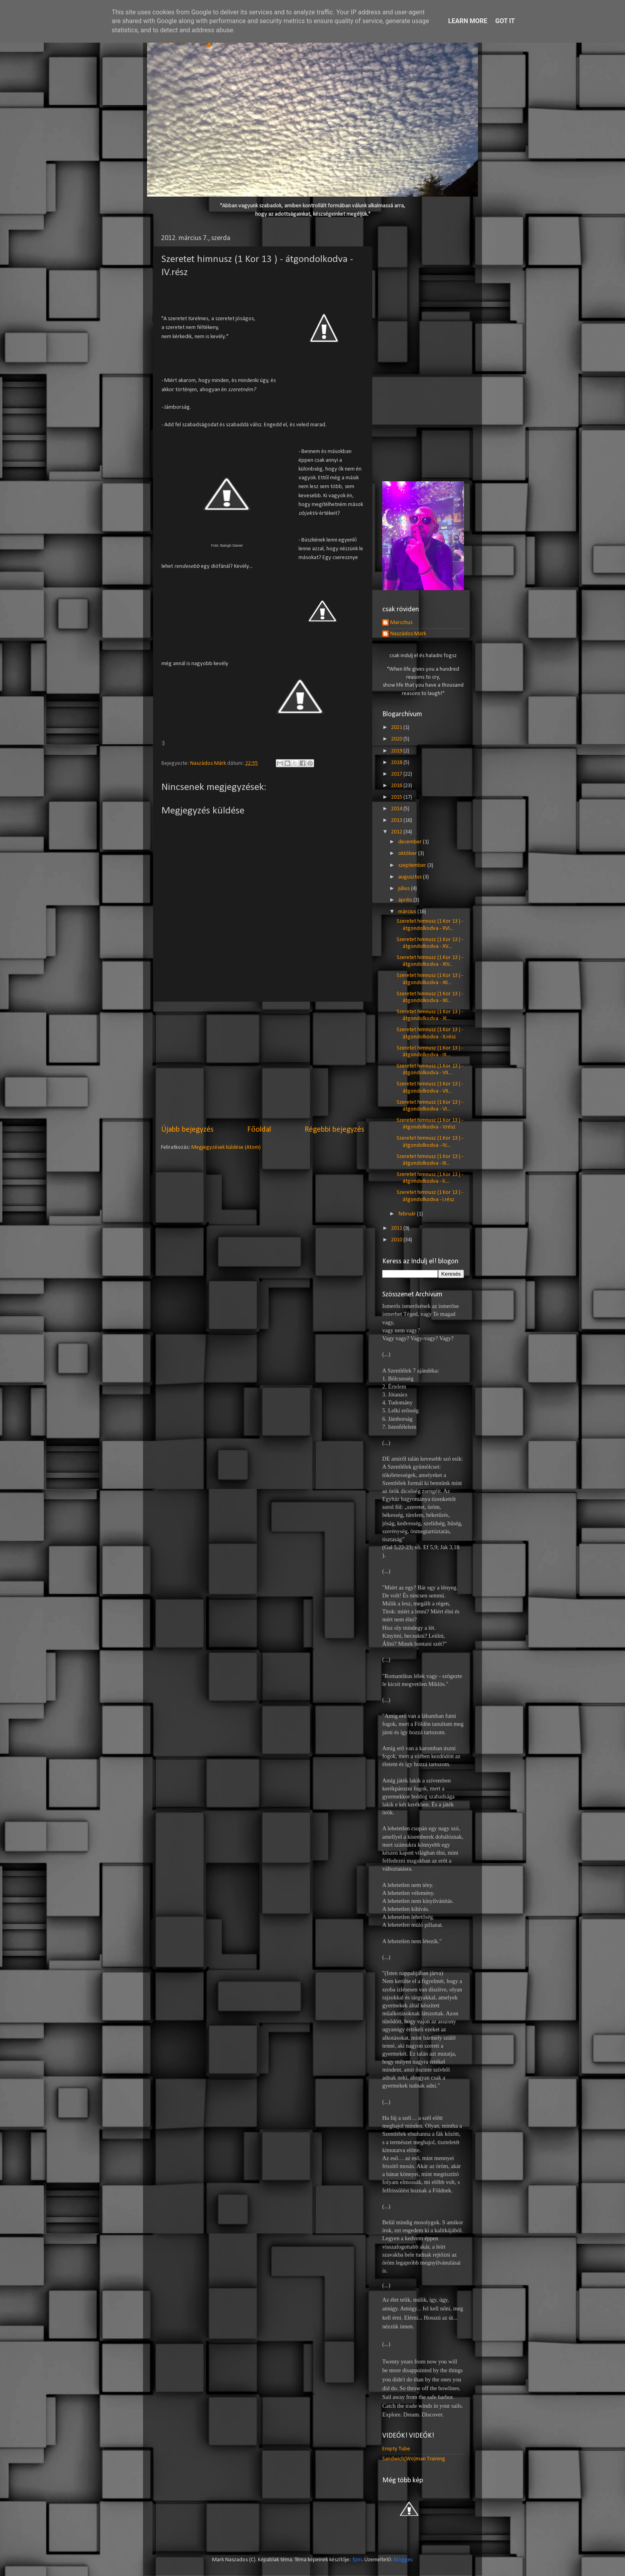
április (405, 900)
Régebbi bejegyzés (334, 1130)
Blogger (403, 2560)
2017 (397, 774)
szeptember (412, 866)
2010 (397, 1240)
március (407, 912)
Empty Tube (396, 2449)
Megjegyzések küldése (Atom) (226, 1147)
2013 (397, 820)
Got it (505, 21)
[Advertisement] (262, 1063)
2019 (397, 751)
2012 (397, 832)
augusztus (410, 877)
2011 (397, 1228)
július (404, 889)
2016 (397, 786)
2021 (397, 728)
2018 (397, 763)
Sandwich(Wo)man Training (413, 2459)
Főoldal (259, 1130)
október (408, 854)
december (410, 842)
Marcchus (401, 623)
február (407, 1214)
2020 (397, 739)
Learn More (467, 21)
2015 (397, 797)
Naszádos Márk (408, 634)
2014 (397, 809)
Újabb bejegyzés (187, 1130)
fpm (357, 2560)
